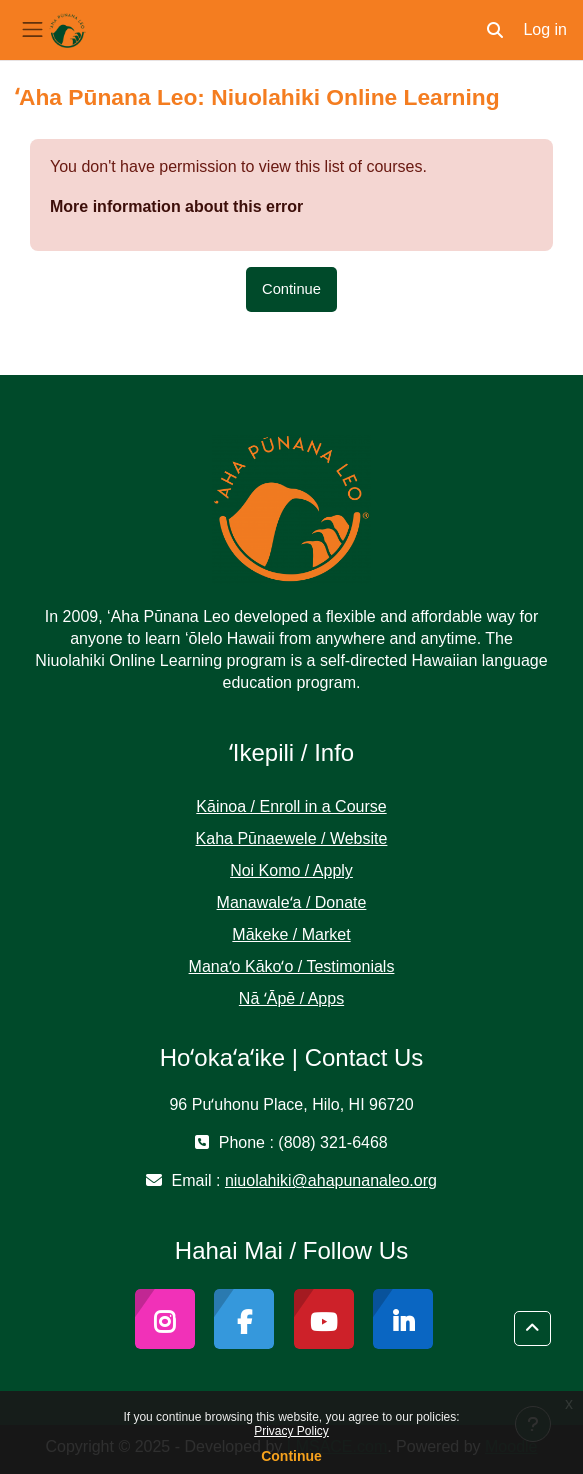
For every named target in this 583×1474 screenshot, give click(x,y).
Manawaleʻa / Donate (292, 902)
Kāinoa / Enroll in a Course (291, 806)
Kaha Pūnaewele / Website (292, 838)
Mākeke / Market (291, 934)
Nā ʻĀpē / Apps (291, 998)
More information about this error (176, 206)
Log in (545, 29)
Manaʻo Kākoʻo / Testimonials (292, 966)
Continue (291, 1456)
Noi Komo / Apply (291, 870)
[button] (495, 30)
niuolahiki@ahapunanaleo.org (331, 1180)
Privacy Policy (291, 1431)
